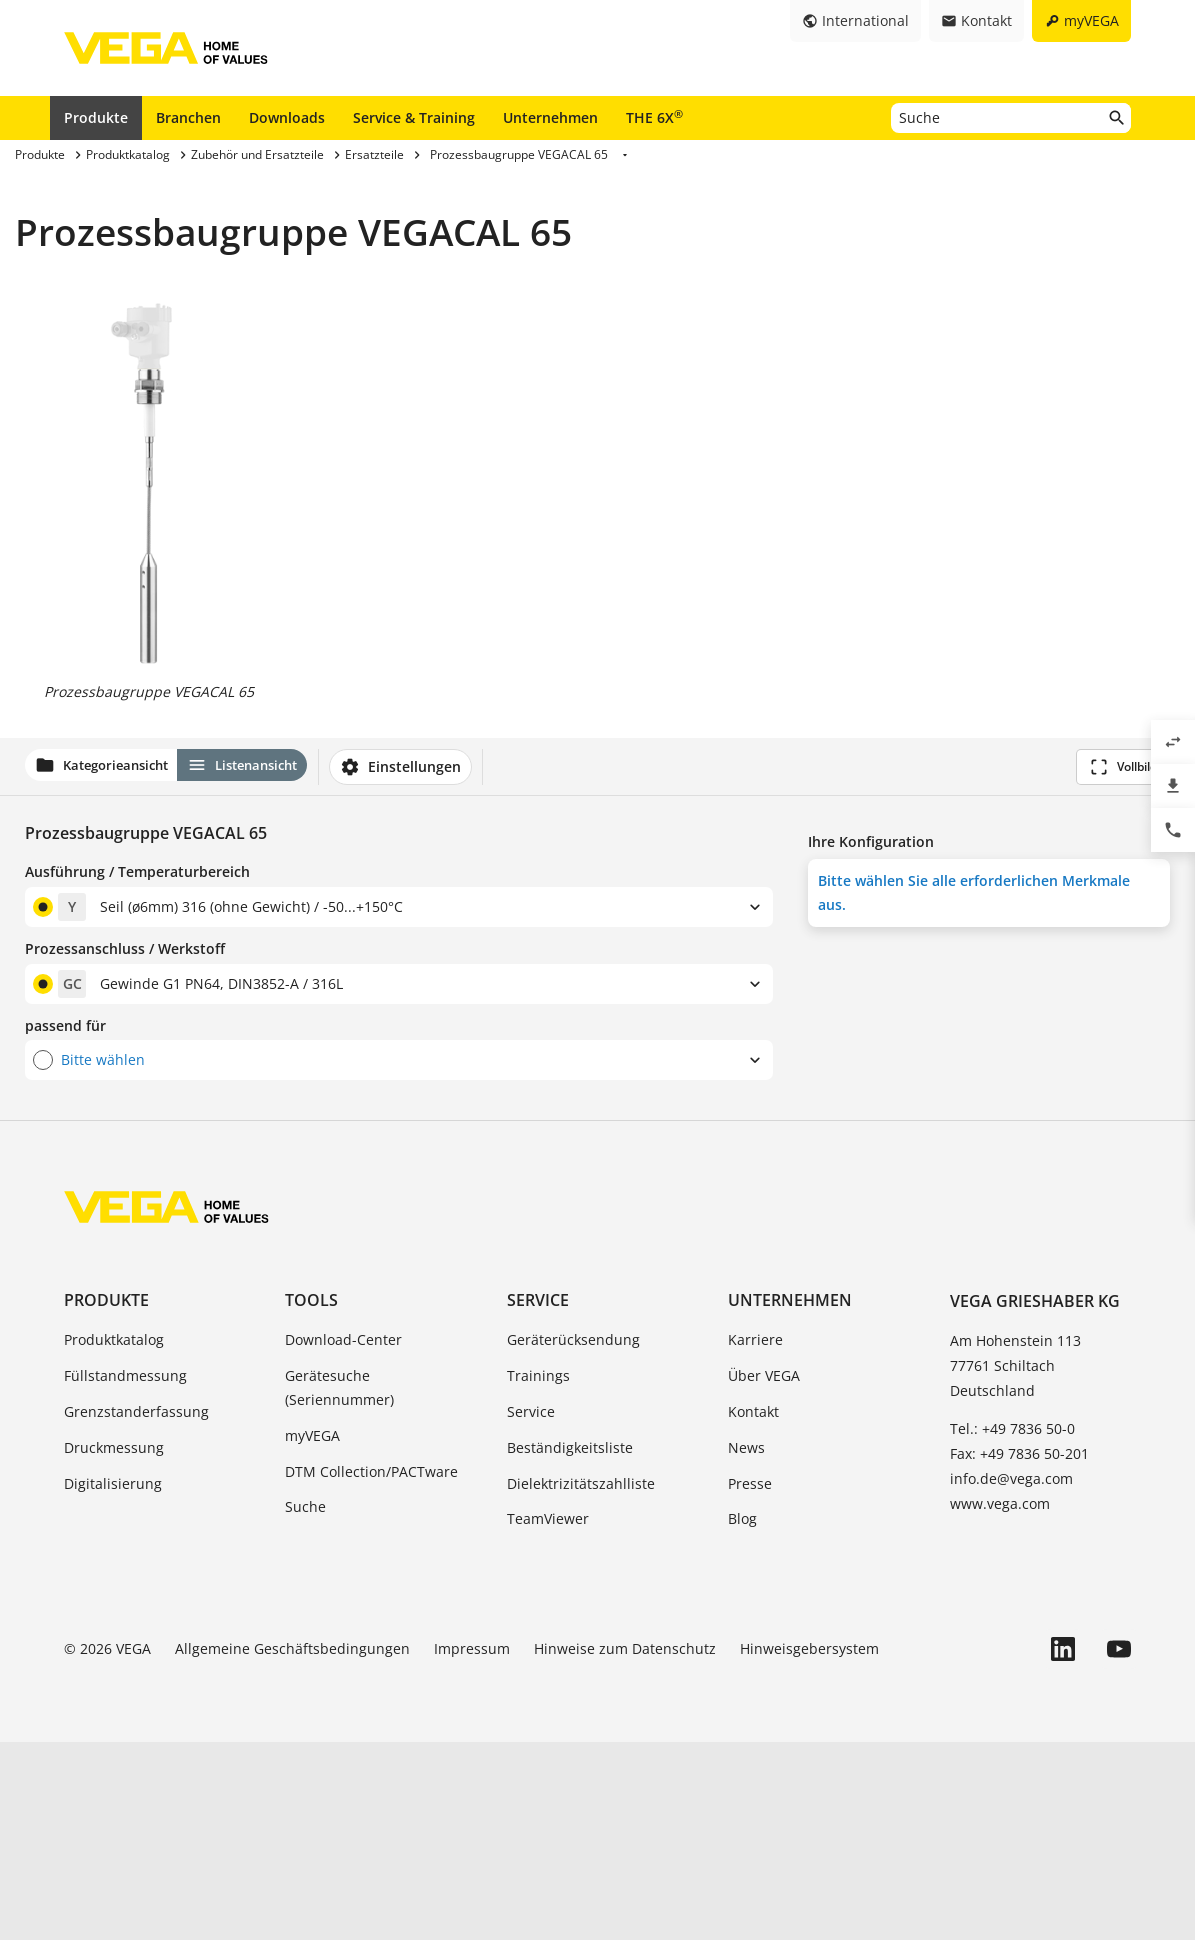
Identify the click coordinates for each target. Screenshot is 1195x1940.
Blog (742, 1716)
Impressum (472, 1846)
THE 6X (654, 117)
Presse (750, 1680)
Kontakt (753, 1609)
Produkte (96, 117)
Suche (305, 1704)
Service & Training (414, 117)
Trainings (538, 1573)
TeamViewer (548, 1716)
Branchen (188, 117)
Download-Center (343, 1537)
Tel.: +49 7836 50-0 (1012, 1625)
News (746, 1645)
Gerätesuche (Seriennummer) (339, 1585)
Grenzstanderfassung (136, 1609)
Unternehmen (550, 117)
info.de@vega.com (1011, 1676)
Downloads (287, 117)
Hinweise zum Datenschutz (625, 1846)
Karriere (755, 1537)
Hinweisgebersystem (809, 1846)
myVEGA (312, 1633)
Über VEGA (764, 1573)
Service (538, 1498)
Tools (311, 1498)
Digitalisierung (113, 1680)
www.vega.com (1000, 1701)
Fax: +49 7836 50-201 (1019, 1651)
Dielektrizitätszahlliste (581, 1680)
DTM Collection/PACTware (371, 1668)
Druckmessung (114, 1645)
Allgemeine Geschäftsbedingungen (292, 1846)
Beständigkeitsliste (570, 1645)
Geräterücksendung (573, 1537)
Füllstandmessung (125, 1573)
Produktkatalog (114, 1537)
